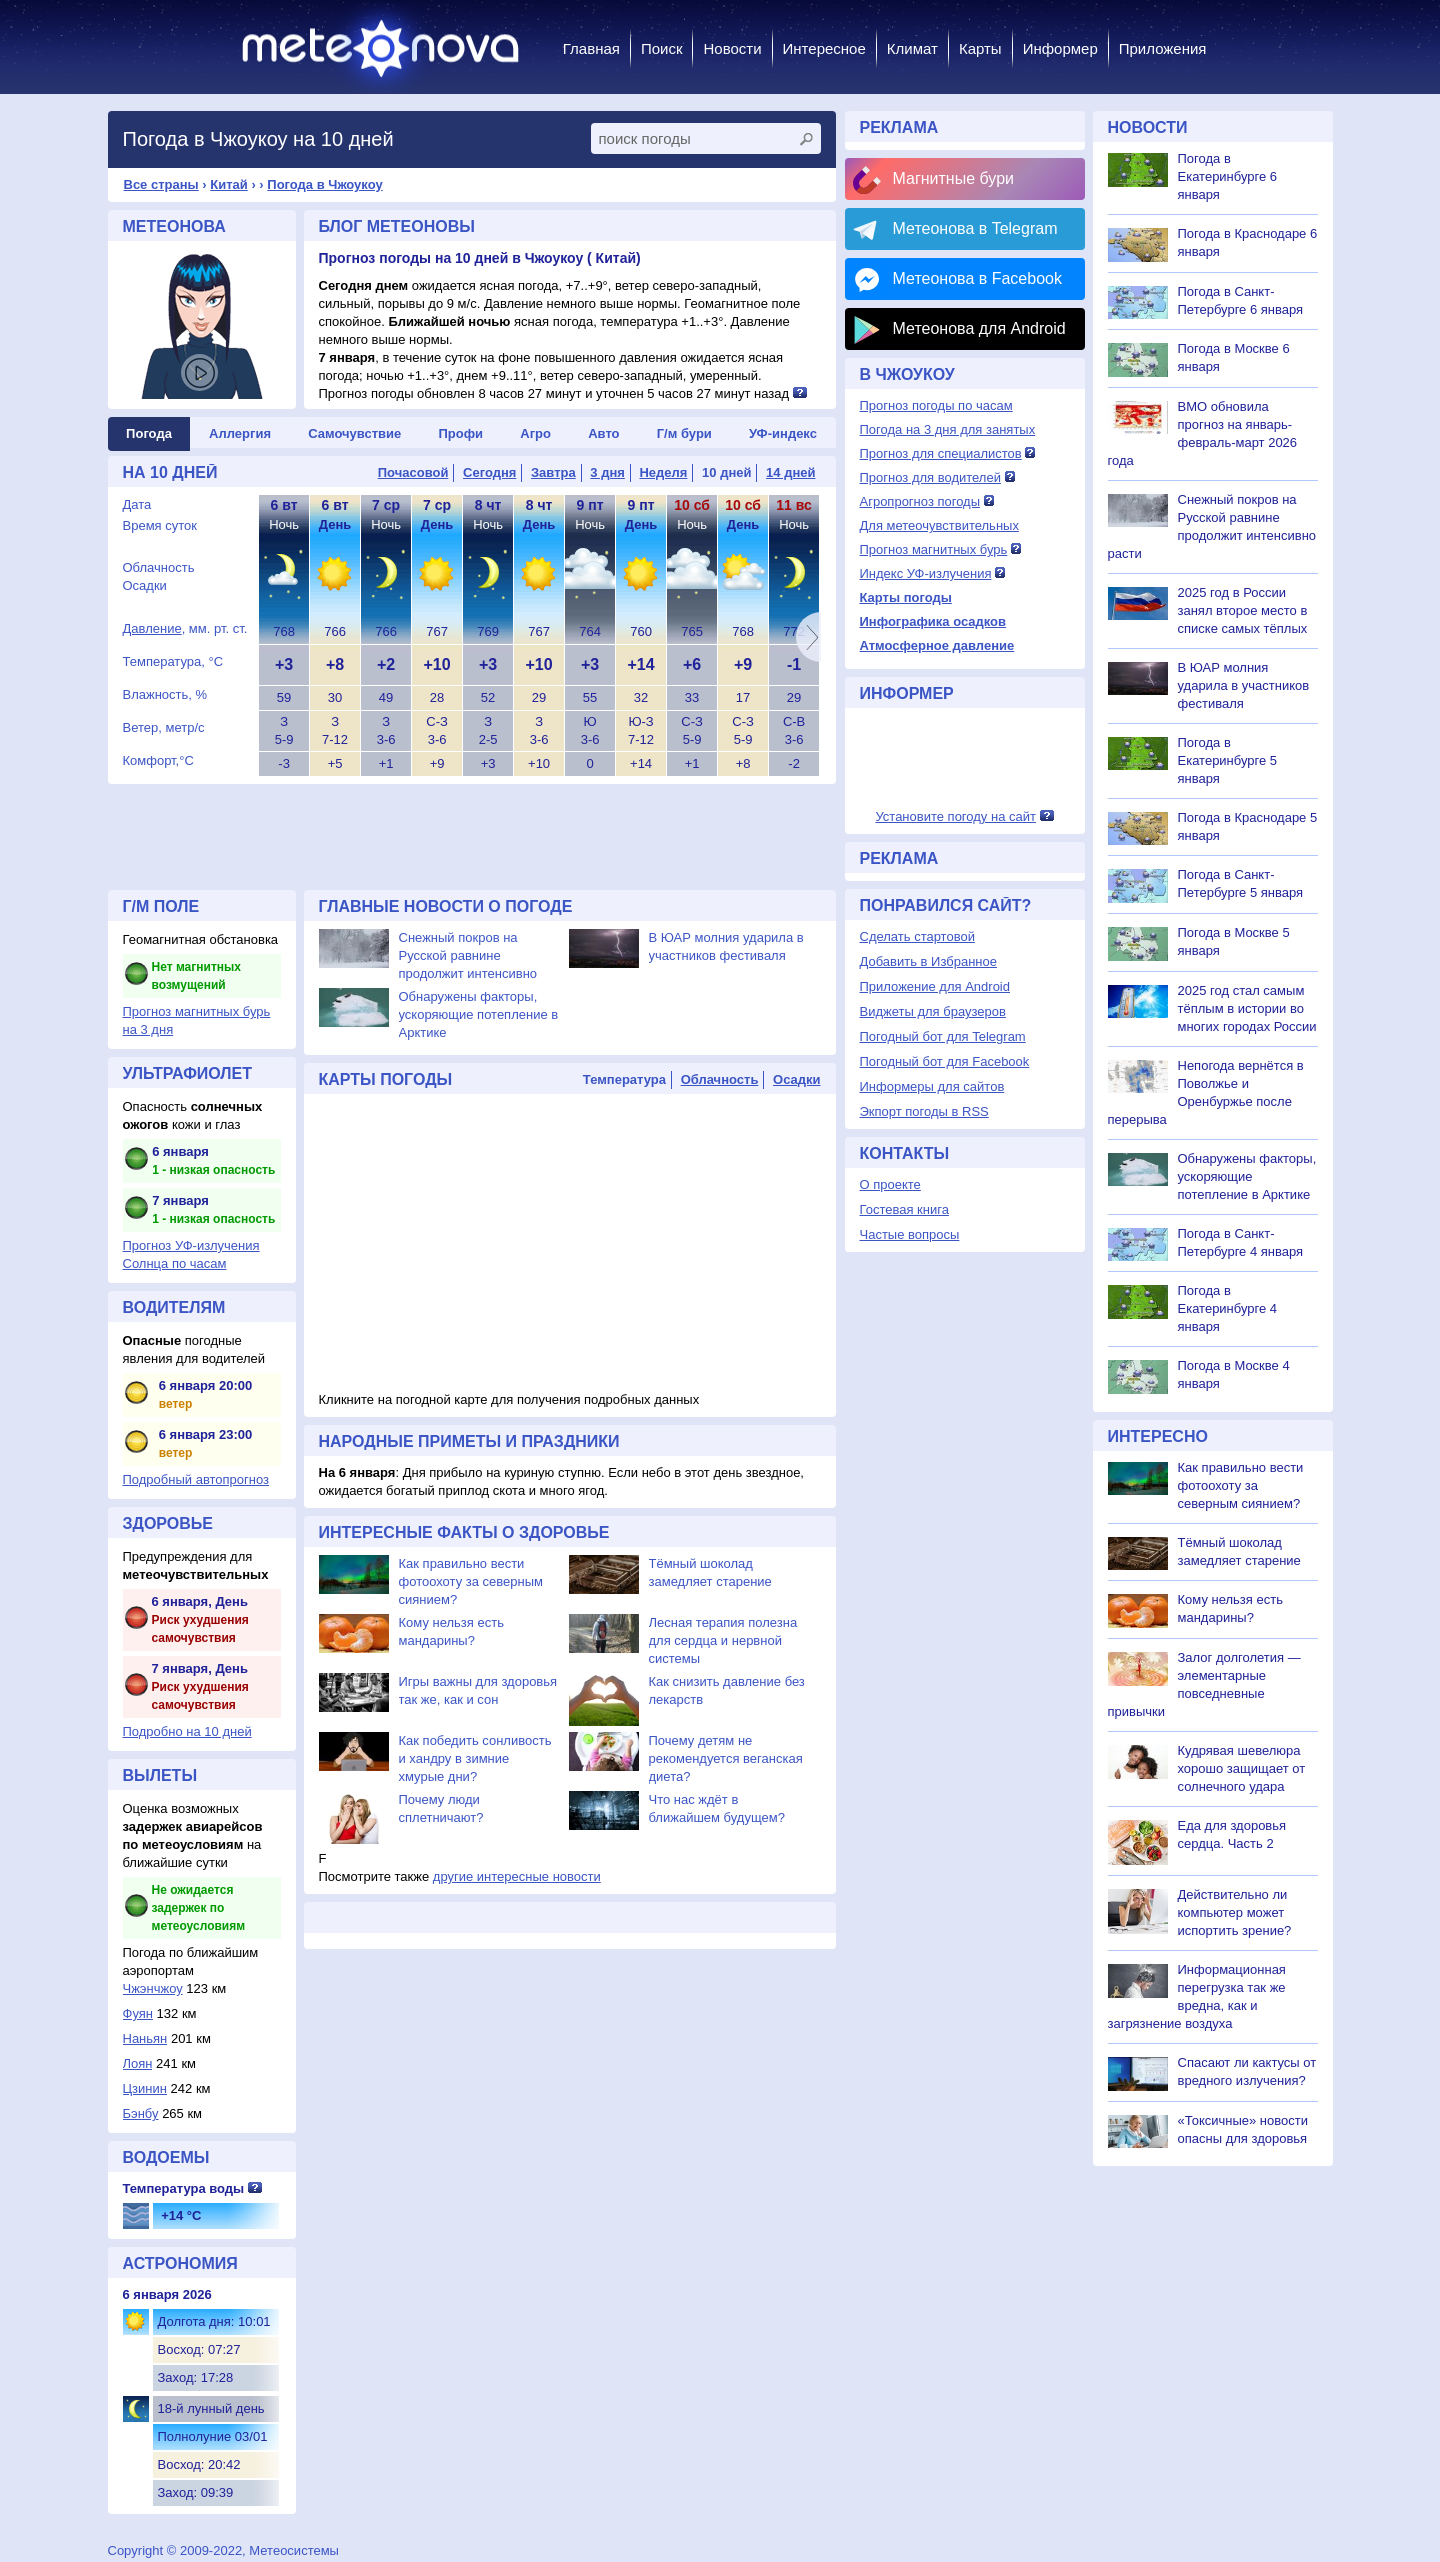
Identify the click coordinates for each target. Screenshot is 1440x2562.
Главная (591, 48)
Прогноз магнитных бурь (934, 549)
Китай (229, 184)
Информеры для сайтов (932, 1086)
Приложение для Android (935, 986)
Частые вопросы (910, 1234)
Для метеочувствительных (939, 525)
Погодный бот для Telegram (943, 1036)
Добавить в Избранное (928, 961)
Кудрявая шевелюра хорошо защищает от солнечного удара (1242, 1768)
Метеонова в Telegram (975, 228)
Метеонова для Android (979, 328)
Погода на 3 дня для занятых (948, 429)
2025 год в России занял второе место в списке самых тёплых (1243, 610)
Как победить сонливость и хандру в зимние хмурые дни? (475, 1758)
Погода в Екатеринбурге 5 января (1228, 760)
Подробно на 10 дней (187, 1731)
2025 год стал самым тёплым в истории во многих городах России (1247, 1008)
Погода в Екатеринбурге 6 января (1228, 176)
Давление (152, 628)
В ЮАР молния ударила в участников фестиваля (1244, 685)
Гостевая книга (904, 1209)
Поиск (662, 48)
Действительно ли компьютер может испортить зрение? (1235, 1912)
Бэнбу (141, 2113)
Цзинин (145, 2088)
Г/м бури (684, 433)
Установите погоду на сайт (955, 816)
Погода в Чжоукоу (324, 184)
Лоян (138, 2063)
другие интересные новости (517, 1876)
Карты (980, 48)
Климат (912, 48)
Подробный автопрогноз (196, 1479)
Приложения (1163, 48)
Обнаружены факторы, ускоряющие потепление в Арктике (479, 1014)
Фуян (138, 2013)
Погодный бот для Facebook (945, 1061)
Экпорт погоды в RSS (924, 1111)
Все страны (161, 184)
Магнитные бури (954, 178)
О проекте (890, 1184)
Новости (732, 48)
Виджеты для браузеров (933, 1011)
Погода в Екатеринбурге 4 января (1228, 1308)
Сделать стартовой (917, 936)
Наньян (145, 2038)
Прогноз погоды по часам (936, 405)
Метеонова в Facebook (977, 278)
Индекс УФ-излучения (926, 573)
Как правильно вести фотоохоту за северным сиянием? (471, 1581)
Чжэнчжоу (153, 1988)
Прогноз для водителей (930, 477)
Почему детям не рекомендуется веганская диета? (726, 1758)
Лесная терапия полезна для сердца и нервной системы (723, 1640)
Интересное (824, 48)
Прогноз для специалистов (941, 453)
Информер (1060, 48)
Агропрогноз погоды (920, 501)
